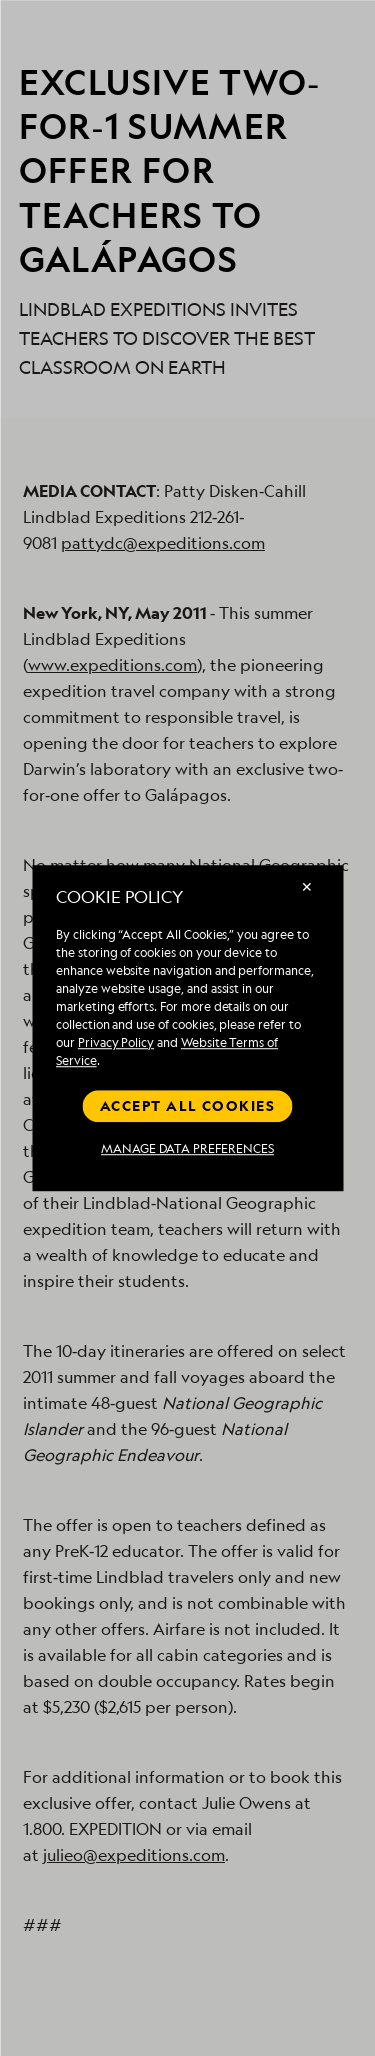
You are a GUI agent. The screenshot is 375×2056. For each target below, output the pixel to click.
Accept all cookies (187, 1105)
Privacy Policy (116, 1042)
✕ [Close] (307, 886)
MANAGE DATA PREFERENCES (187, 1149)
